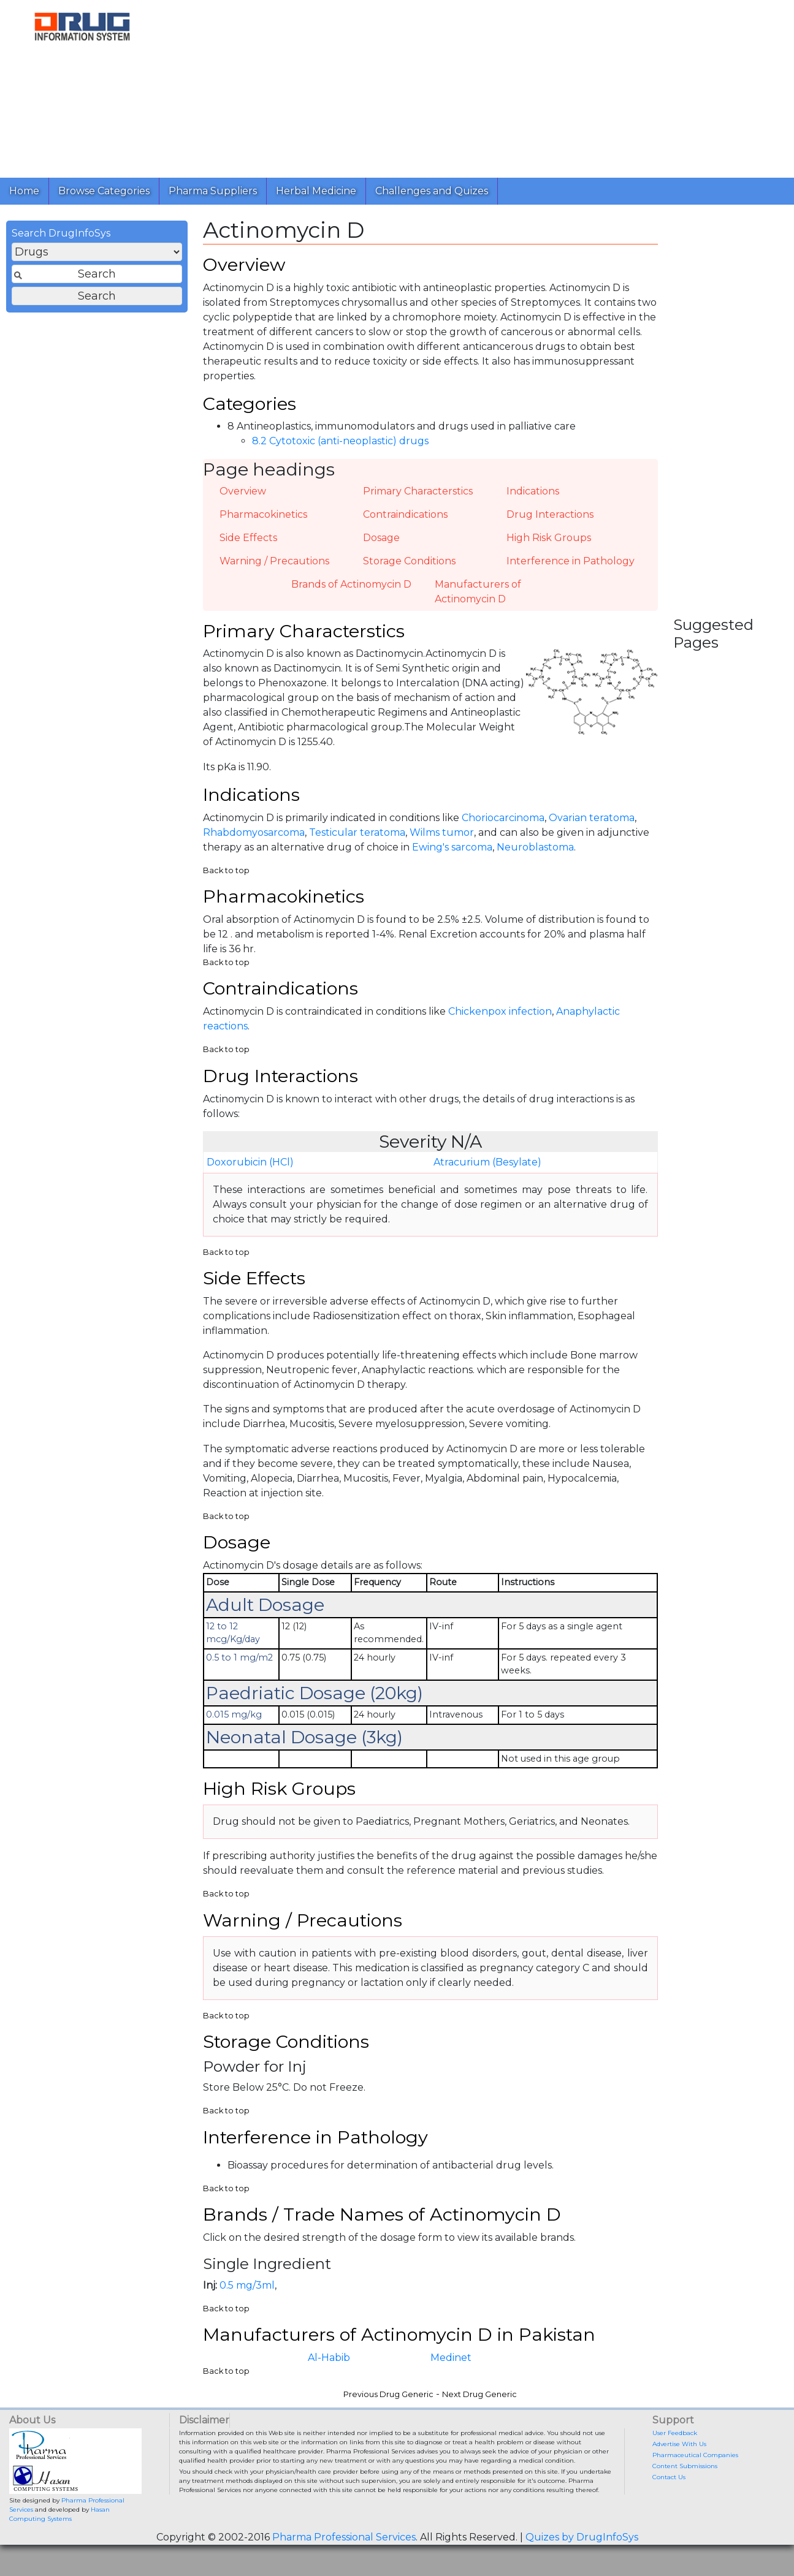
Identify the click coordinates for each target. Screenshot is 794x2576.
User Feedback (674, 2464)
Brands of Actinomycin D (351, 591)
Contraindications (405, 521)
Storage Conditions (409, 568)
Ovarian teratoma (592, 829)
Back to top (226, 881)
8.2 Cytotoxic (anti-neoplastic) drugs (340, 449)
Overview (242, 498)
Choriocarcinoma (503, 829)
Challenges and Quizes (431, 191)
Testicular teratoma (357, 843)
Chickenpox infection (500, 1026)
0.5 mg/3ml (247, 2314)
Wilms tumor (442, 843)
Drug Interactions (550, 521)
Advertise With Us (679, 2475)
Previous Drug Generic (388, 2425)
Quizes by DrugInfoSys (581, 2568)
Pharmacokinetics (263, 521)
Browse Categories (104, 191)
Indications (532, 498)
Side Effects (248, 544)
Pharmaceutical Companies (695, 2486)
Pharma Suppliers (213, 191)
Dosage (381, 544)
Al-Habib (329, 2389)
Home (24, 191)
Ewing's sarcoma (452, 858)
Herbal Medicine (316, 191)
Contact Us (668, 2508)
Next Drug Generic (479, 2425)
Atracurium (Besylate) (487, 1178)
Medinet (450, 2389)
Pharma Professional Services (344, 2568)
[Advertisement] (474, 86)
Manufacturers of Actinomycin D (478, 598)
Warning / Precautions (274, 568)
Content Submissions (684, 2497)
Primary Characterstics (418, 498)
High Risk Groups (548, 544)
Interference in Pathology (570, 568)
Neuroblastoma (535, 858)
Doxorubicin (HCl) (250, 1178)
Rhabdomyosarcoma (254, 843)
